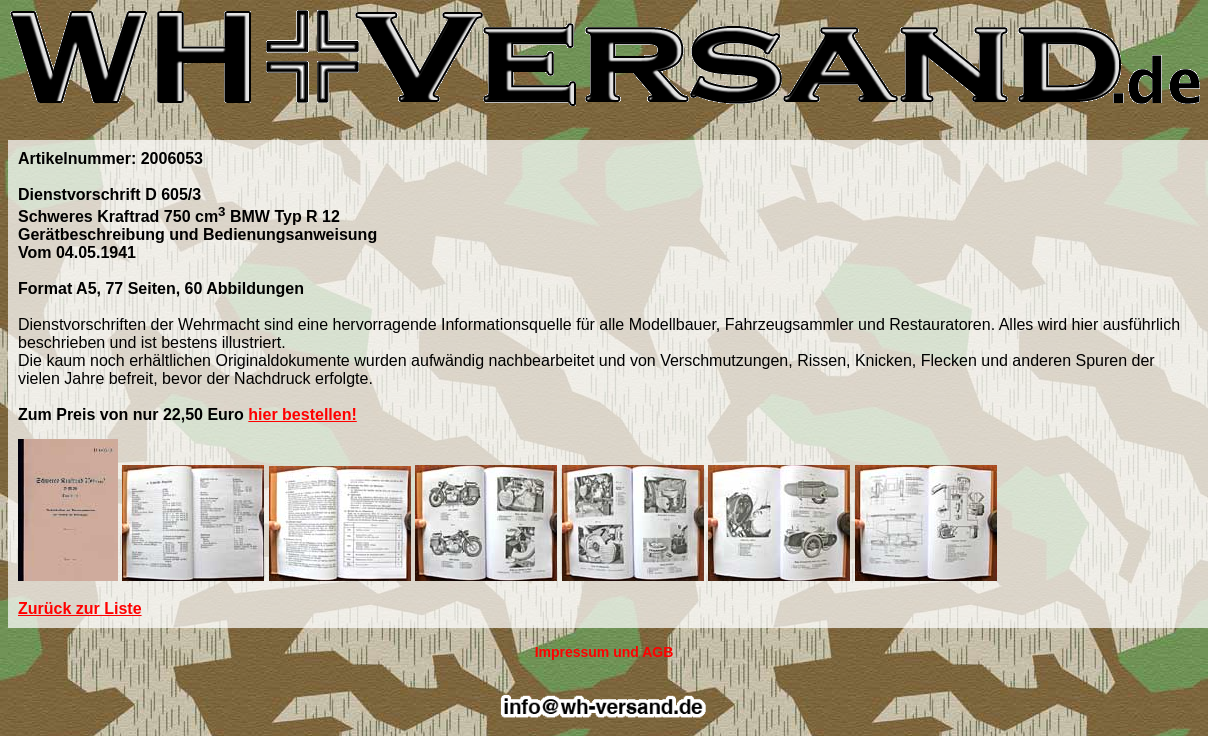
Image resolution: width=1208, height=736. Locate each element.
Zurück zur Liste (80, 608)
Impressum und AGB (604, 652)
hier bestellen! (302, 414)
